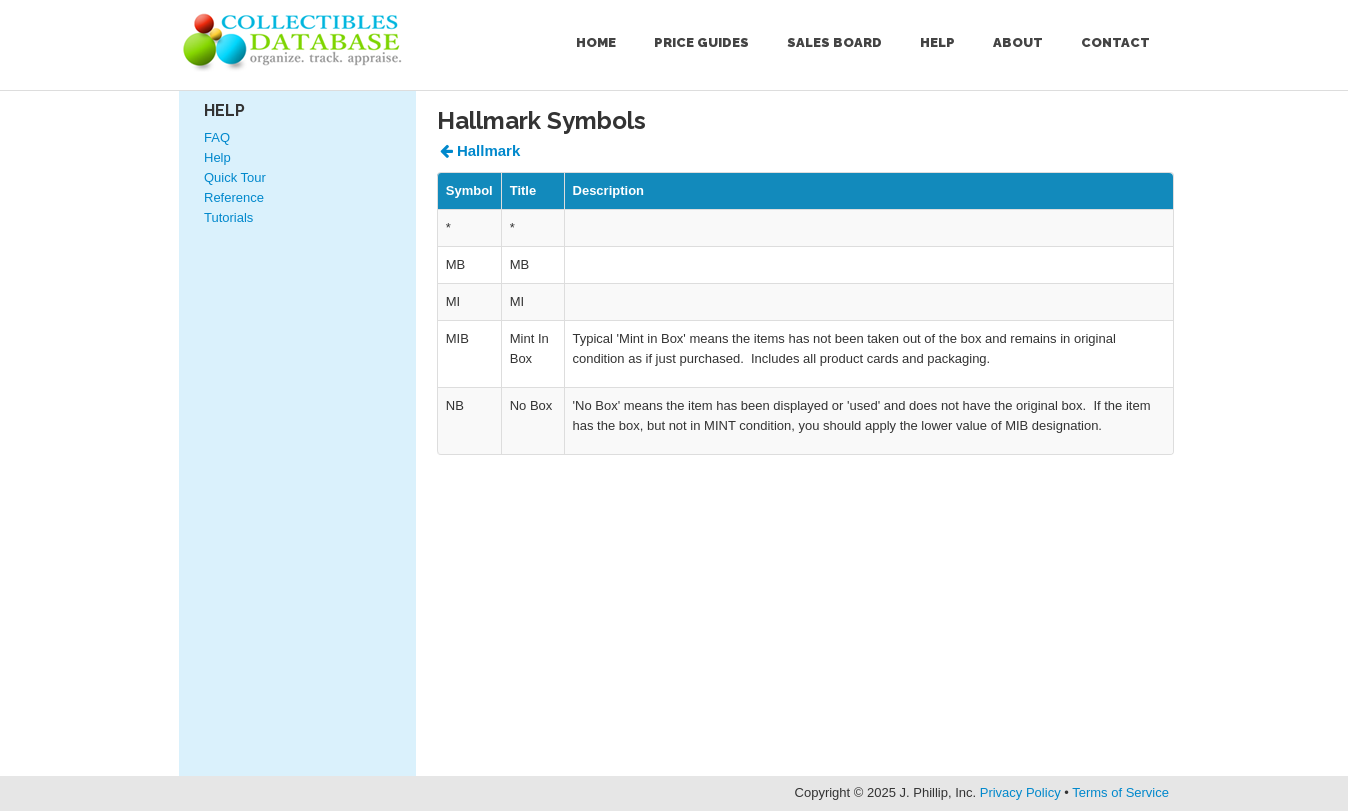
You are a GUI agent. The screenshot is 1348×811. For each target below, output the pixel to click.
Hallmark (480, 150)
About (1018, 42)
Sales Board (834, 42)
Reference (234, 197)
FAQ (217, 137)
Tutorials (228, 217)
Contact (1115, 42)
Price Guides (701, 42)
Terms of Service (1120, 792)
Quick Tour (235, 177)
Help (937, 42)
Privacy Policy (1020, 792)
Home (596, 42)
